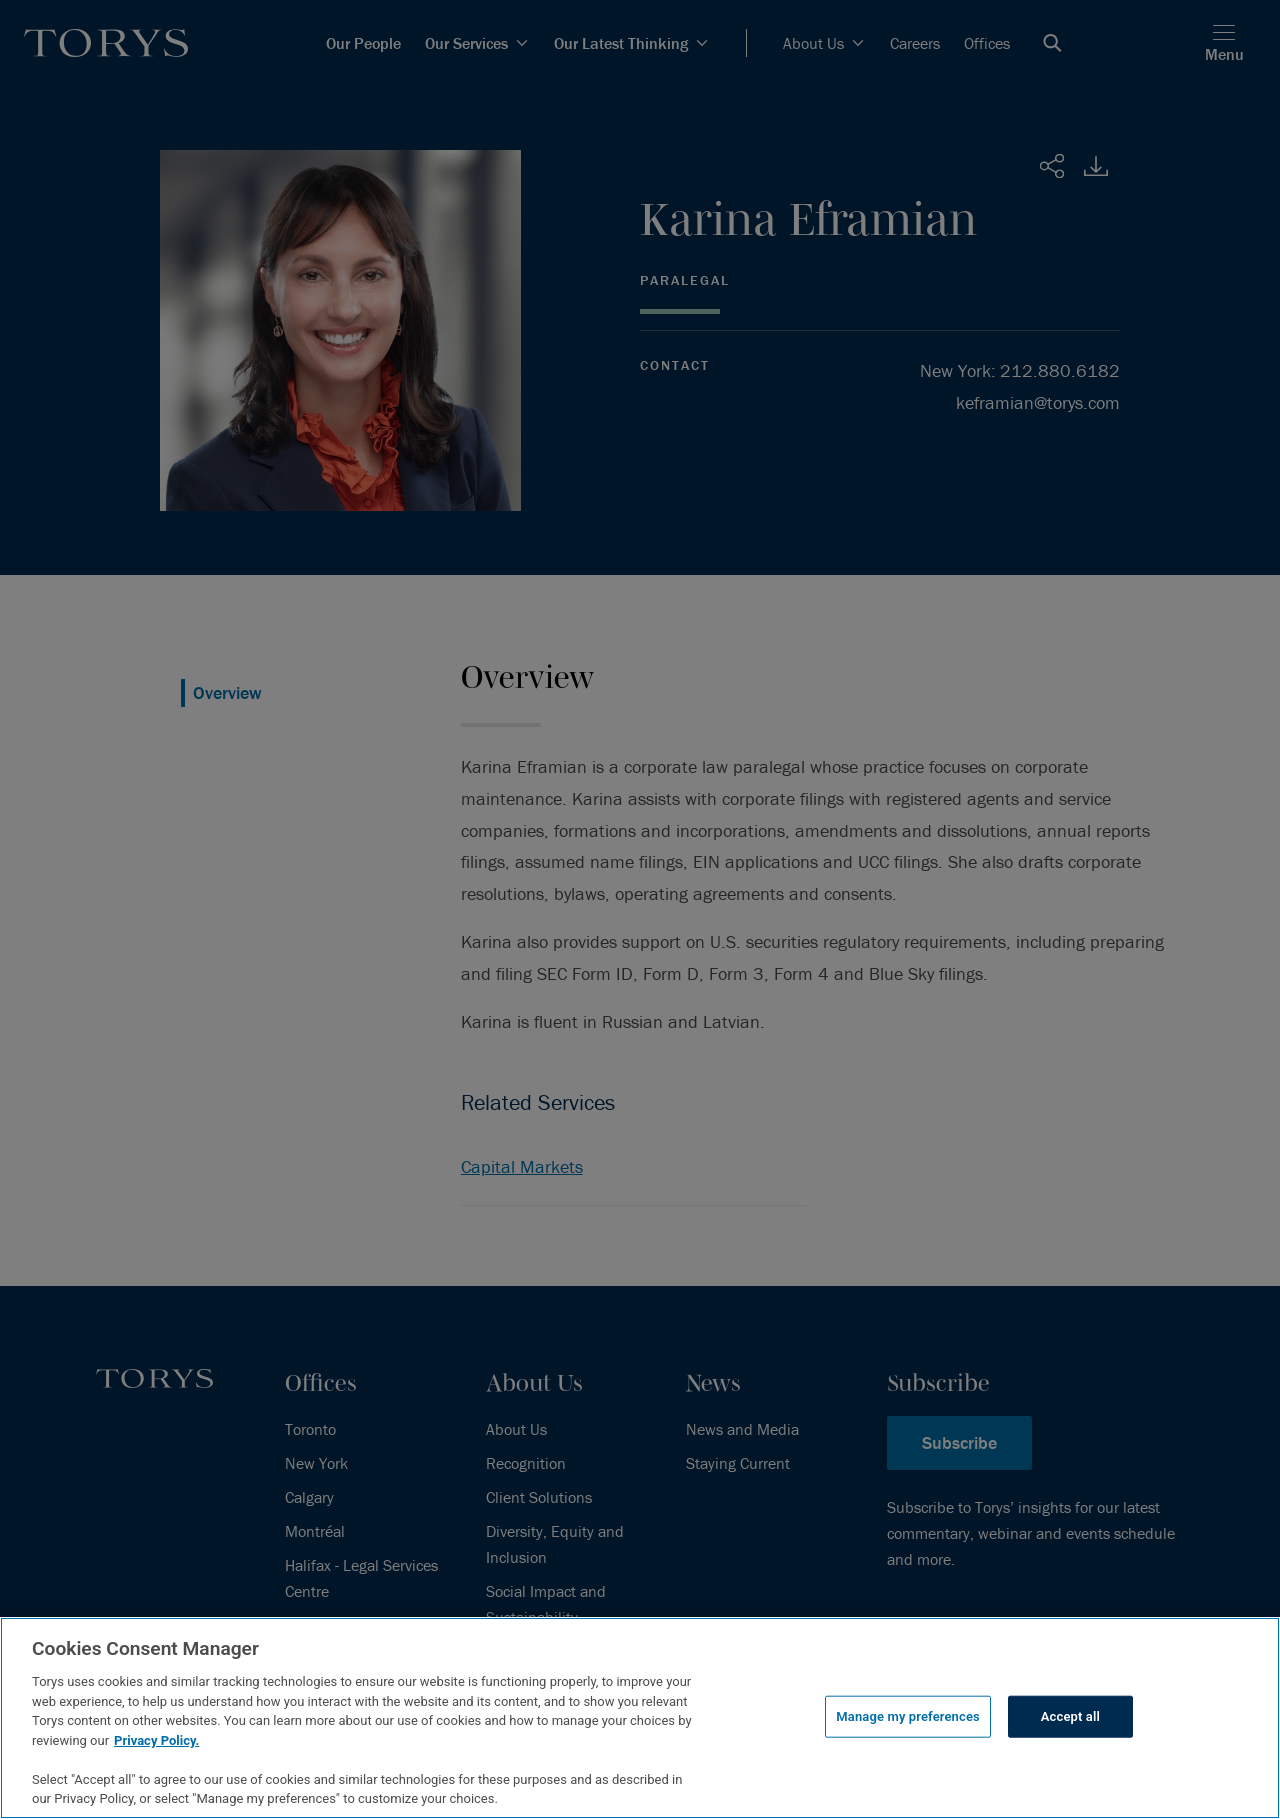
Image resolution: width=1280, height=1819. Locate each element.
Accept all (1070, 1716)
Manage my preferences (908, 1716)
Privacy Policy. (156, 1740)
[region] (640, 1718)
